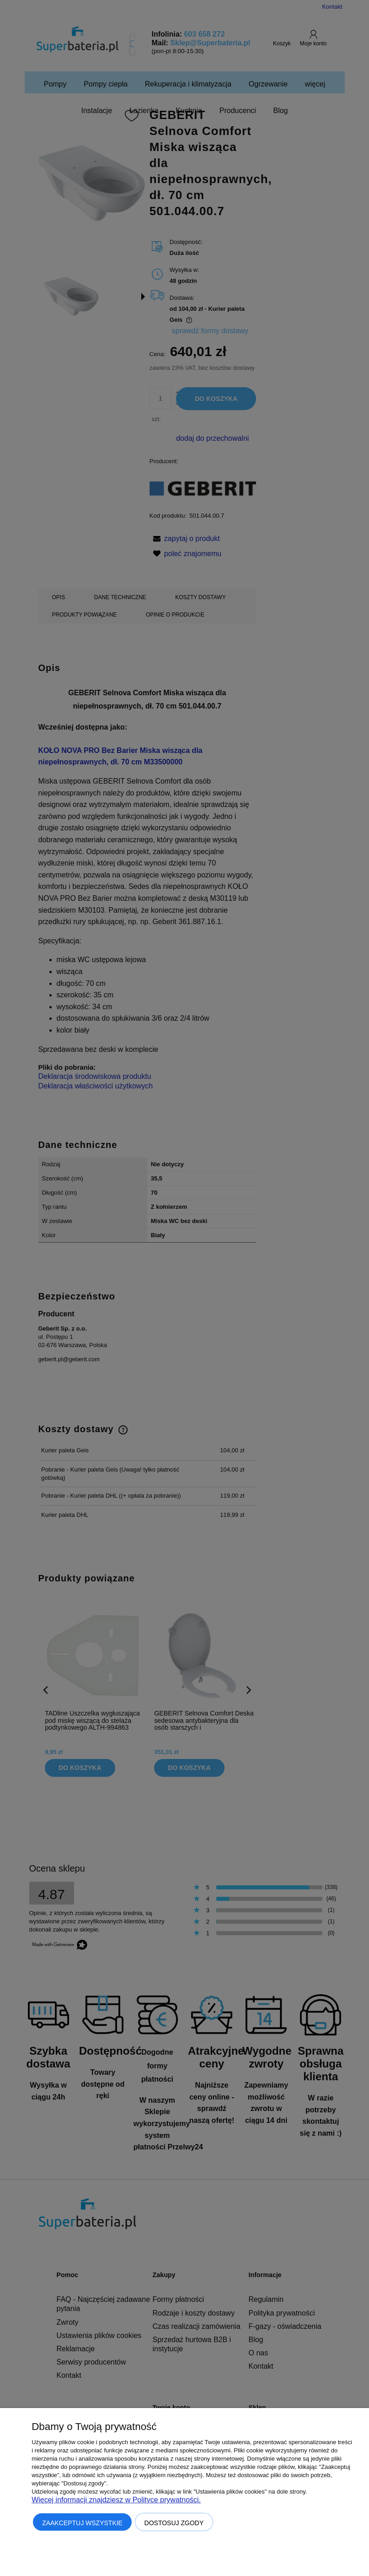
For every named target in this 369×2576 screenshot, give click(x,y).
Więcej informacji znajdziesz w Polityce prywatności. (116, 2500)
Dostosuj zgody (174, 2523)
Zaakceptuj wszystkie (82, 2523)
